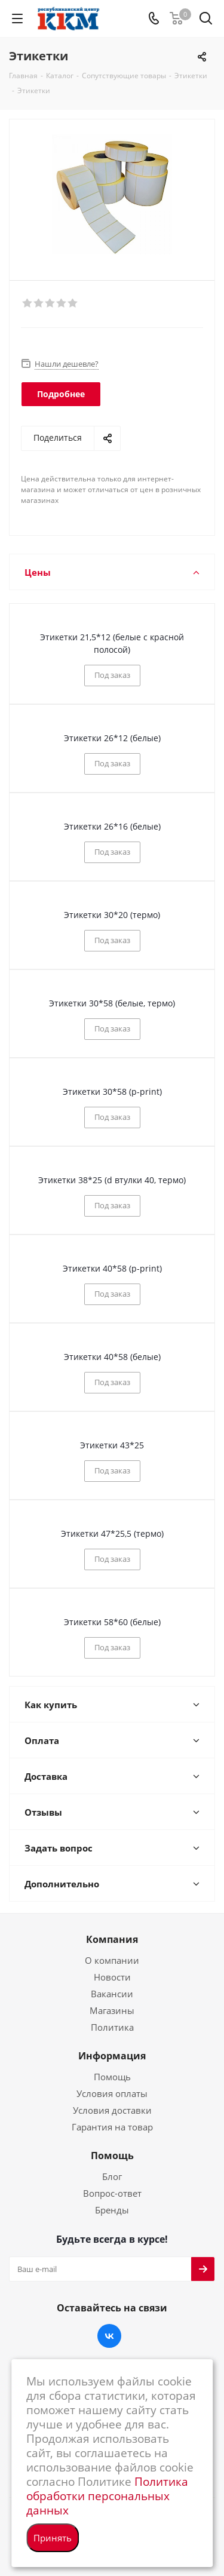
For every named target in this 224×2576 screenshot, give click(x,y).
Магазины (112, 2010)
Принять (52, 2538)
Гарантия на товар (112, 2127)
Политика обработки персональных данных (107, 2495)
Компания (112, 1939)
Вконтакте (109, 2336)
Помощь (112, 2077)
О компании (112, 1960)
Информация (112, 2055)
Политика (112, 2027)
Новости (112, 1977)
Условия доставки (112, 2110)
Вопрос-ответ (112, 2193)
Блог (112, 2176)
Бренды (112, 2210)
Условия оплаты (112, 2093)
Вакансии (112, 1994)
